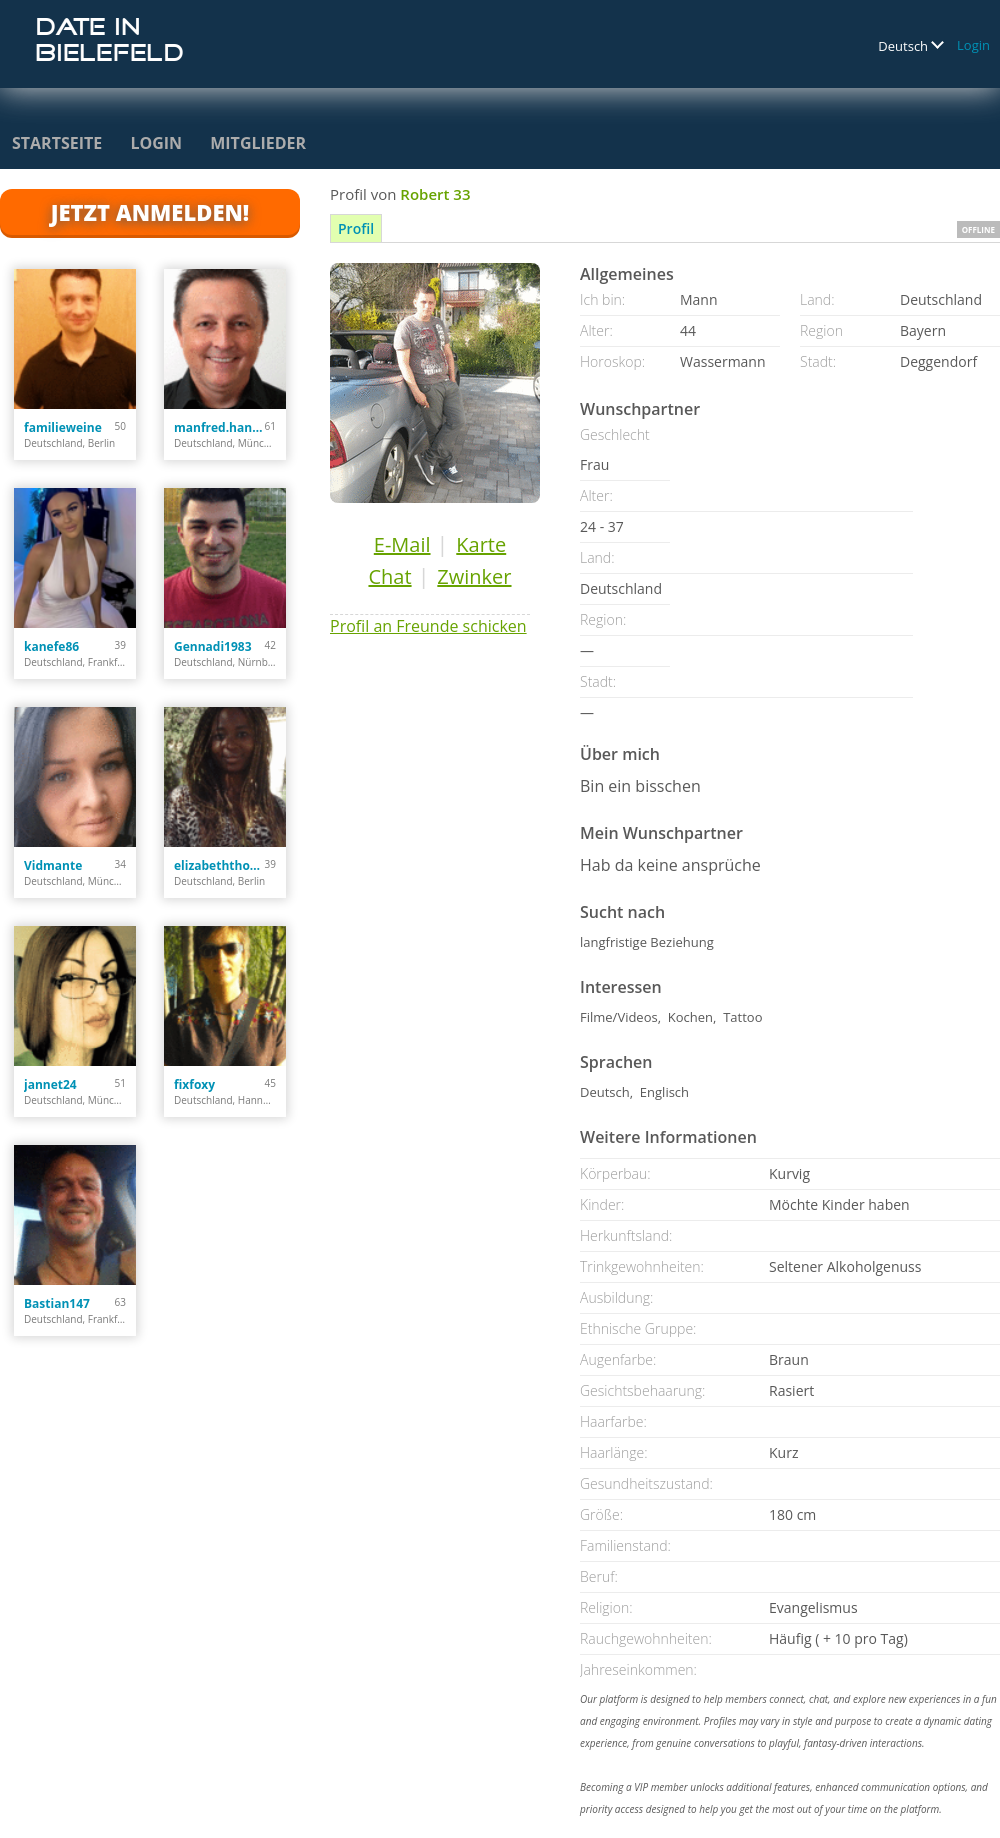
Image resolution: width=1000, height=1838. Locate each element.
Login (973, 45)
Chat (389, 576)
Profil (356, 228)
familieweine (63, 427)
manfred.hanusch (219, 427)
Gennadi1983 (213, 646)
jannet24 (50, 1084)
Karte (481, 544)
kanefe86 (51, 646)
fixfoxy (194, 1084)
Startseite (57, 143)
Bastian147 (57, 1303)
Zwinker (474, 576)
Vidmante (53, 865)
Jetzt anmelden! (150, 212)
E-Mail (402, 544)
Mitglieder (258, 143)
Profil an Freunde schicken (428, 626)
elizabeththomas (219, 865)
